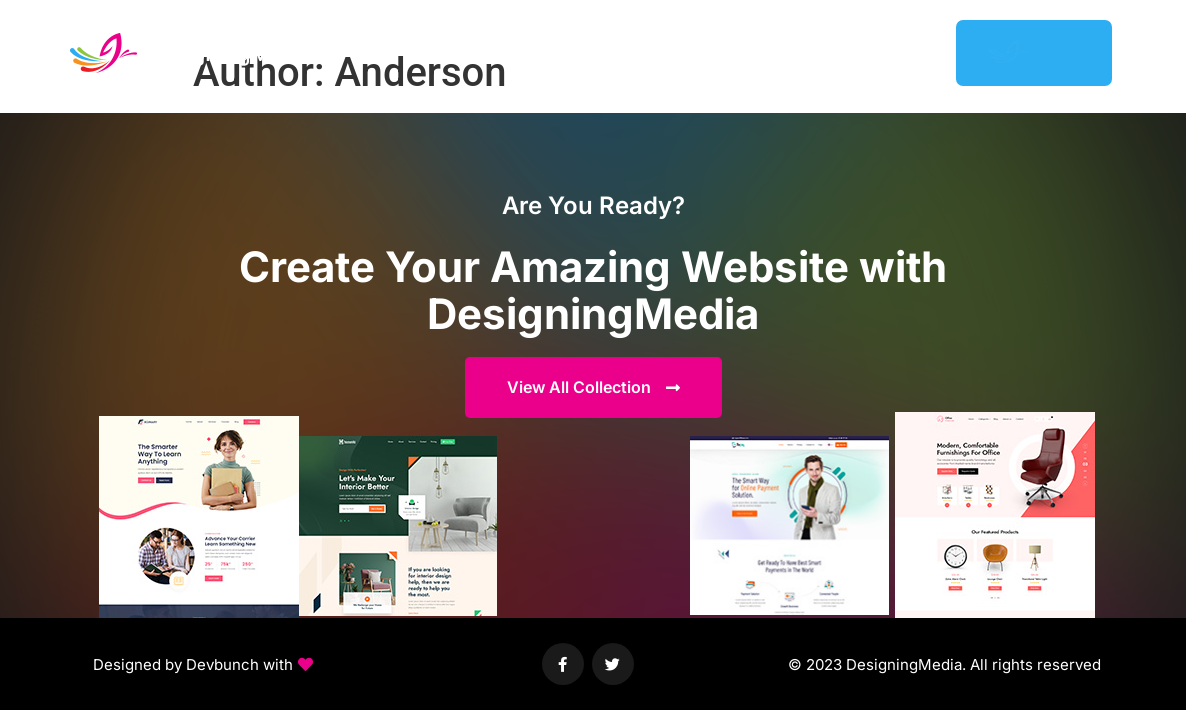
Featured (709, 52)
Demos (629, 52)
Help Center (808, 52)
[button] (203, 665)
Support (905, 52)
